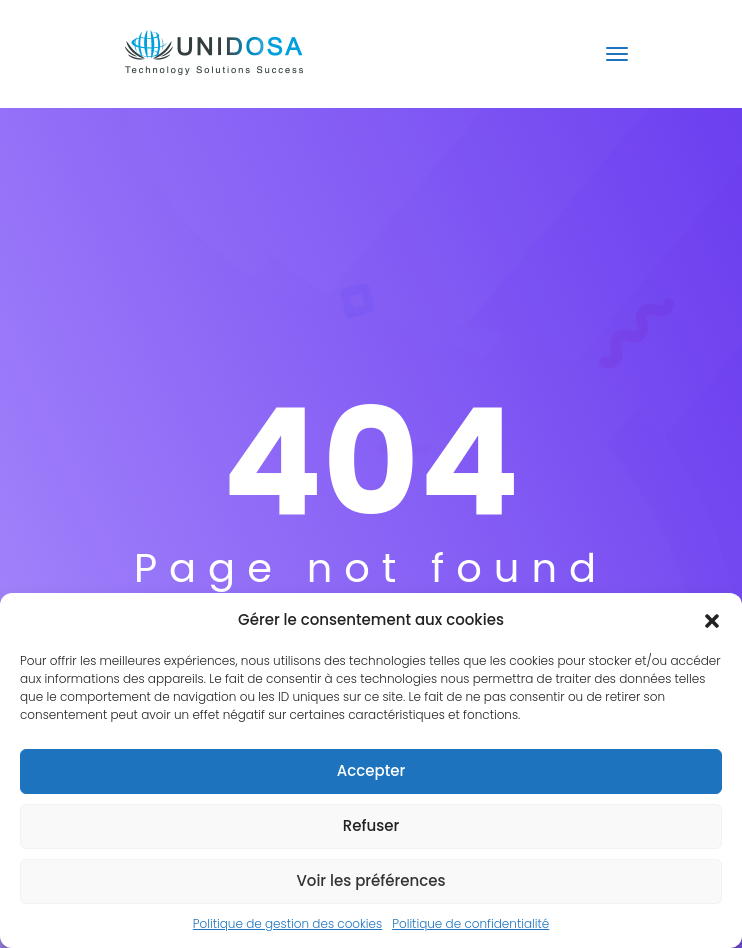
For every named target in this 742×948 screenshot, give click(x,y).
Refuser (371, 825)
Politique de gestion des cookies (287, 923)
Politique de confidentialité (470, 923)
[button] (712, 620)
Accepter (371, 770)
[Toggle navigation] (617, 54)
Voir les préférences (370, 880)
